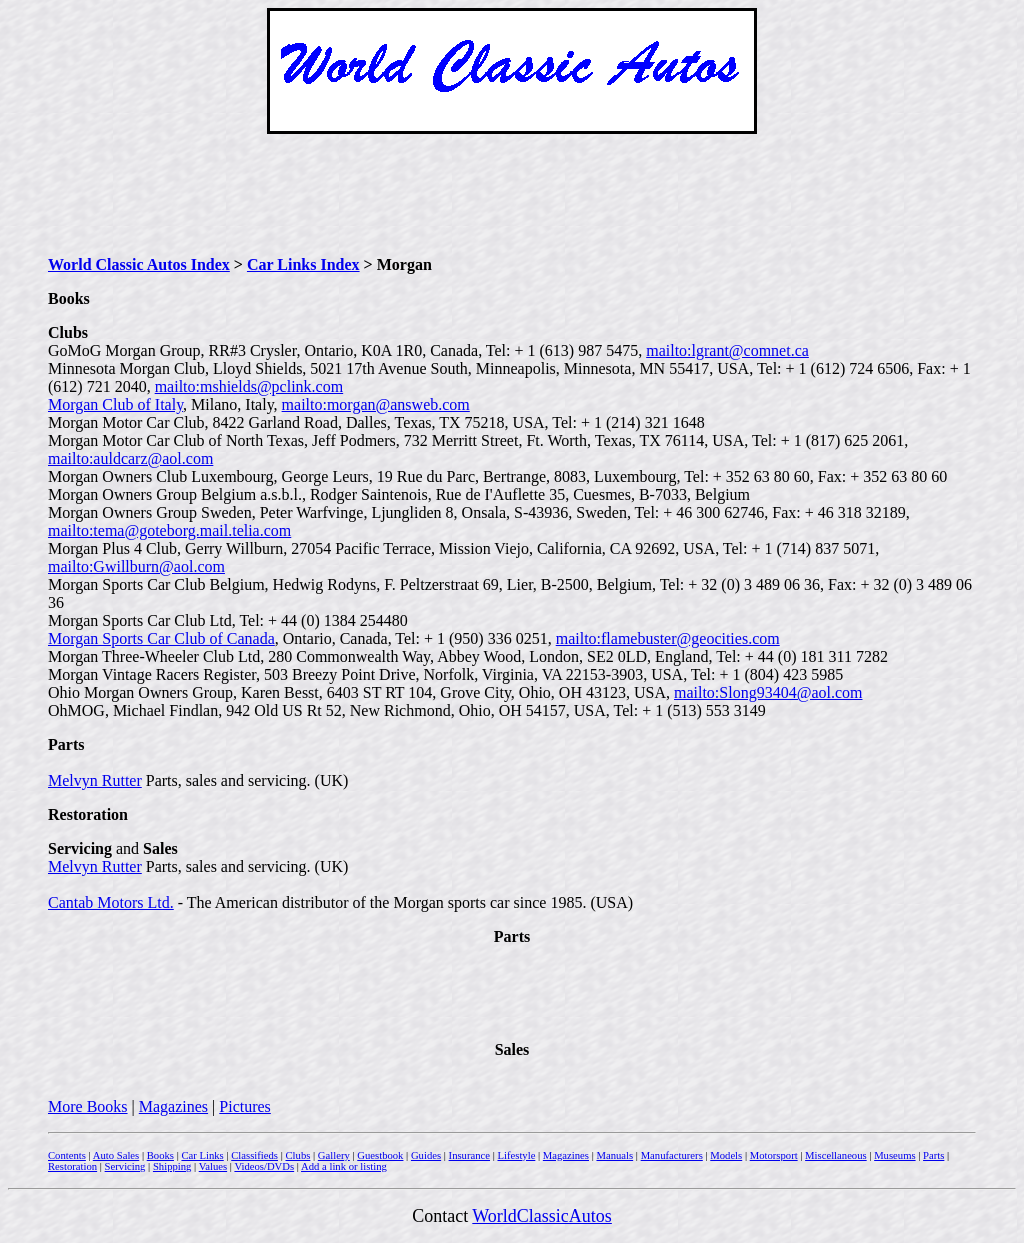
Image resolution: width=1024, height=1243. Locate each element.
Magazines (173, 1106)
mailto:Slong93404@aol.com (768, 692)
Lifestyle (516, 1155)
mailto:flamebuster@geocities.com (668, 638)
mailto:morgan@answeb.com (376, 404)
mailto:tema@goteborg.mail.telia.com (169, 530)
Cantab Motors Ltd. (111, 902)
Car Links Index (303, 264)
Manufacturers (672, 1155)
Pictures (245, 1106)
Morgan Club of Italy (115, 404)
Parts (933, 1155)
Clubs (297, 1155)
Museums (894, 1155)
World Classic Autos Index (139, 264)
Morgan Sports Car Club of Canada (161, 638)
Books (160, 1155)
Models (726, 1155)
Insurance (469, 1155)
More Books (88, 1106)
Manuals (614, 1155)
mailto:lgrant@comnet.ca (727, 350)
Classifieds (254, 1155)
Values (213, 1166)
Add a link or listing (344, 1166)
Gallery (334, 1155)
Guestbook (380, 1155)
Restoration (72, 1166)
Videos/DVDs (264, 1166)
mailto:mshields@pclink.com (249, 386)
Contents (67, 1155)
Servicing (125, 1166)
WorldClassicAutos (542, 1216)
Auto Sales (116, 1155)
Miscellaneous (836, 1155)
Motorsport (774, 1155)
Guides (426, 1155)
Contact (442, 1216)
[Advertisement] (512, 195)
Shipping (172, 1166)
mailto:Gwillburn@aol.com (136, 566)
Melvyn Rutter (95, 780)
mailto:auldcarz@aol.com (130, 458)
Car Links (202, 1155)
